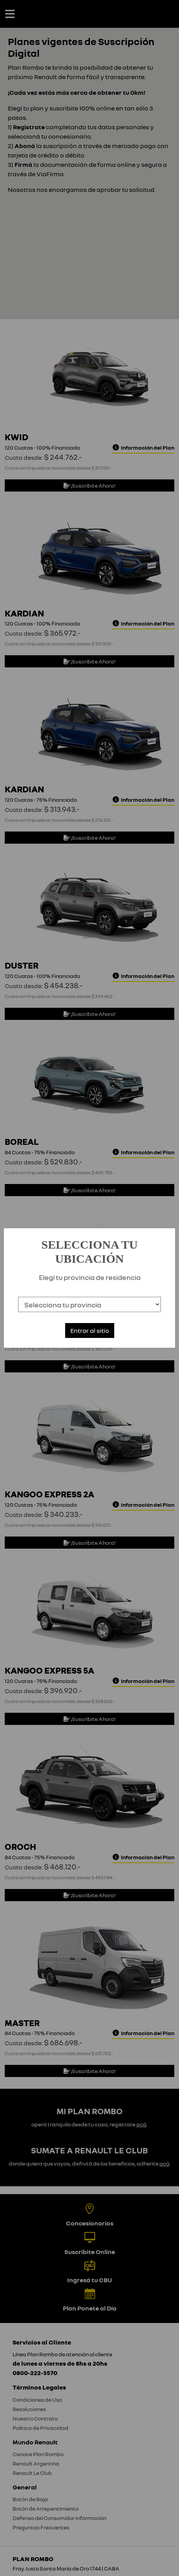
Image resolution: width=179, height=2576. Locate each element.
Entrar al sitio (89, 1330)
